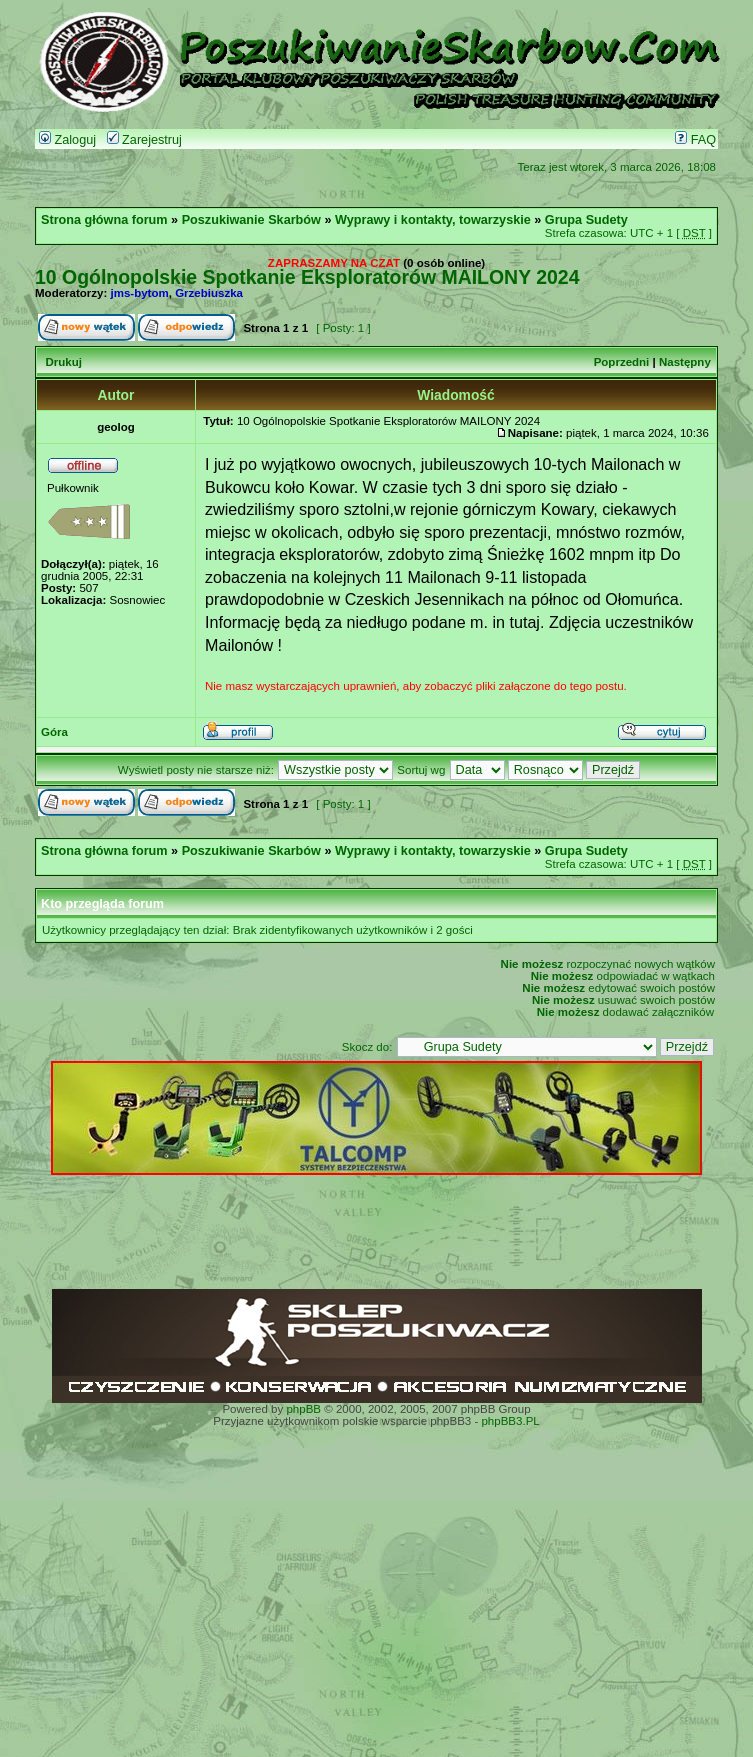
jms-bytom (140, 293)
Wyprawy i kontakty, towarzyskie (433, 220)
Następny (685, 362)
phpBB (303, 1409)
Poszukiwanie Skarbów (251, 220)
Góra (54, 732)
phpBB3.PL (510, 1421)
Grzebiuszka (209, 293)
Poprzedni (622, 362)
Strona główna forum (104, 220)
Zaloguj (67, 140)
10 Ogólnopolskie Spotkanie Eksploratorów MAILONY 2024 (307, 277)
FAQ (695, 140)
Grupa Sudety (586, 220)
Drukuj (63, 362)
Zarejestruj (144, 140)
